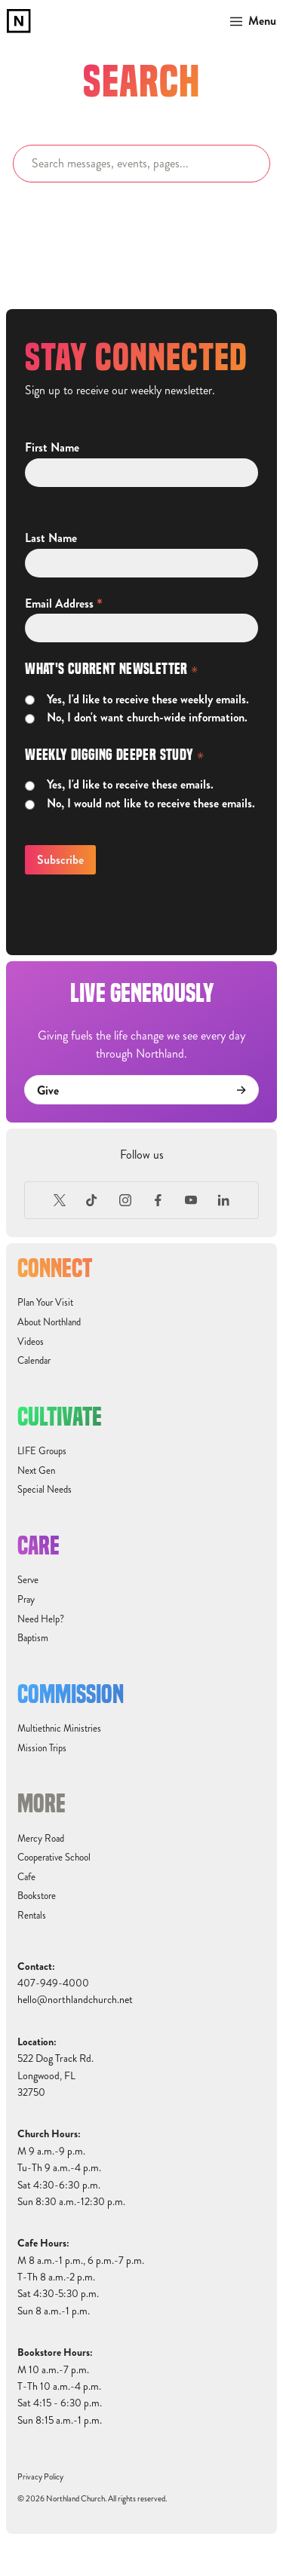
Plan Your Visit (45, 1302)
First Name (52, 448)
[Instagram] (125, 1200)
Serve (27, 1580)
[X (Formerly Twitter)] (59, 1200)
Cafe (26, 1877)
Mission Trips (41, 1748)
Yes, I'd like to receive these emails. (130, 784)
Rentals (31, 1915)
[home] (19, 21)
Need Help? (40, 1619)
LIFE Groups (41, 1451)
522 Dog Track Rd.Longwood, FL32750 (55, 2075)
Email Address (64, 603)
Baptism (32, 1638)
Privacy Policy (40, 2477)
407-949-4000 (53, 1983)
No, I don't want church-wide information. (147, 717)
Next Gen (36, 1471)
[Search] (141, 163)
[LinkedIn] (224, 1200)
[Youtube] (191, 1200)
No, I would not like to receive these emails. (151, 803)
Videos (30, 1342)
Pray (26, 1600)
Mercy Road (40, 1838)
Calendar (34, 1361)
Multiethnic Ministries (59, 1728)
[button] (250, 21)
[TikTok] (92, 1200)
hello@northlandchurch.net (75, 1999)
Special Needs (44, 1489)
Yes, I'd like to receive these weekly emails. (148, 699)
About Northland (49, 1322)
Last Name (51, 538)
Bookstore (36, 1896)
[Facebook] (158, 1200)
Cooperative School (54, 1857)
